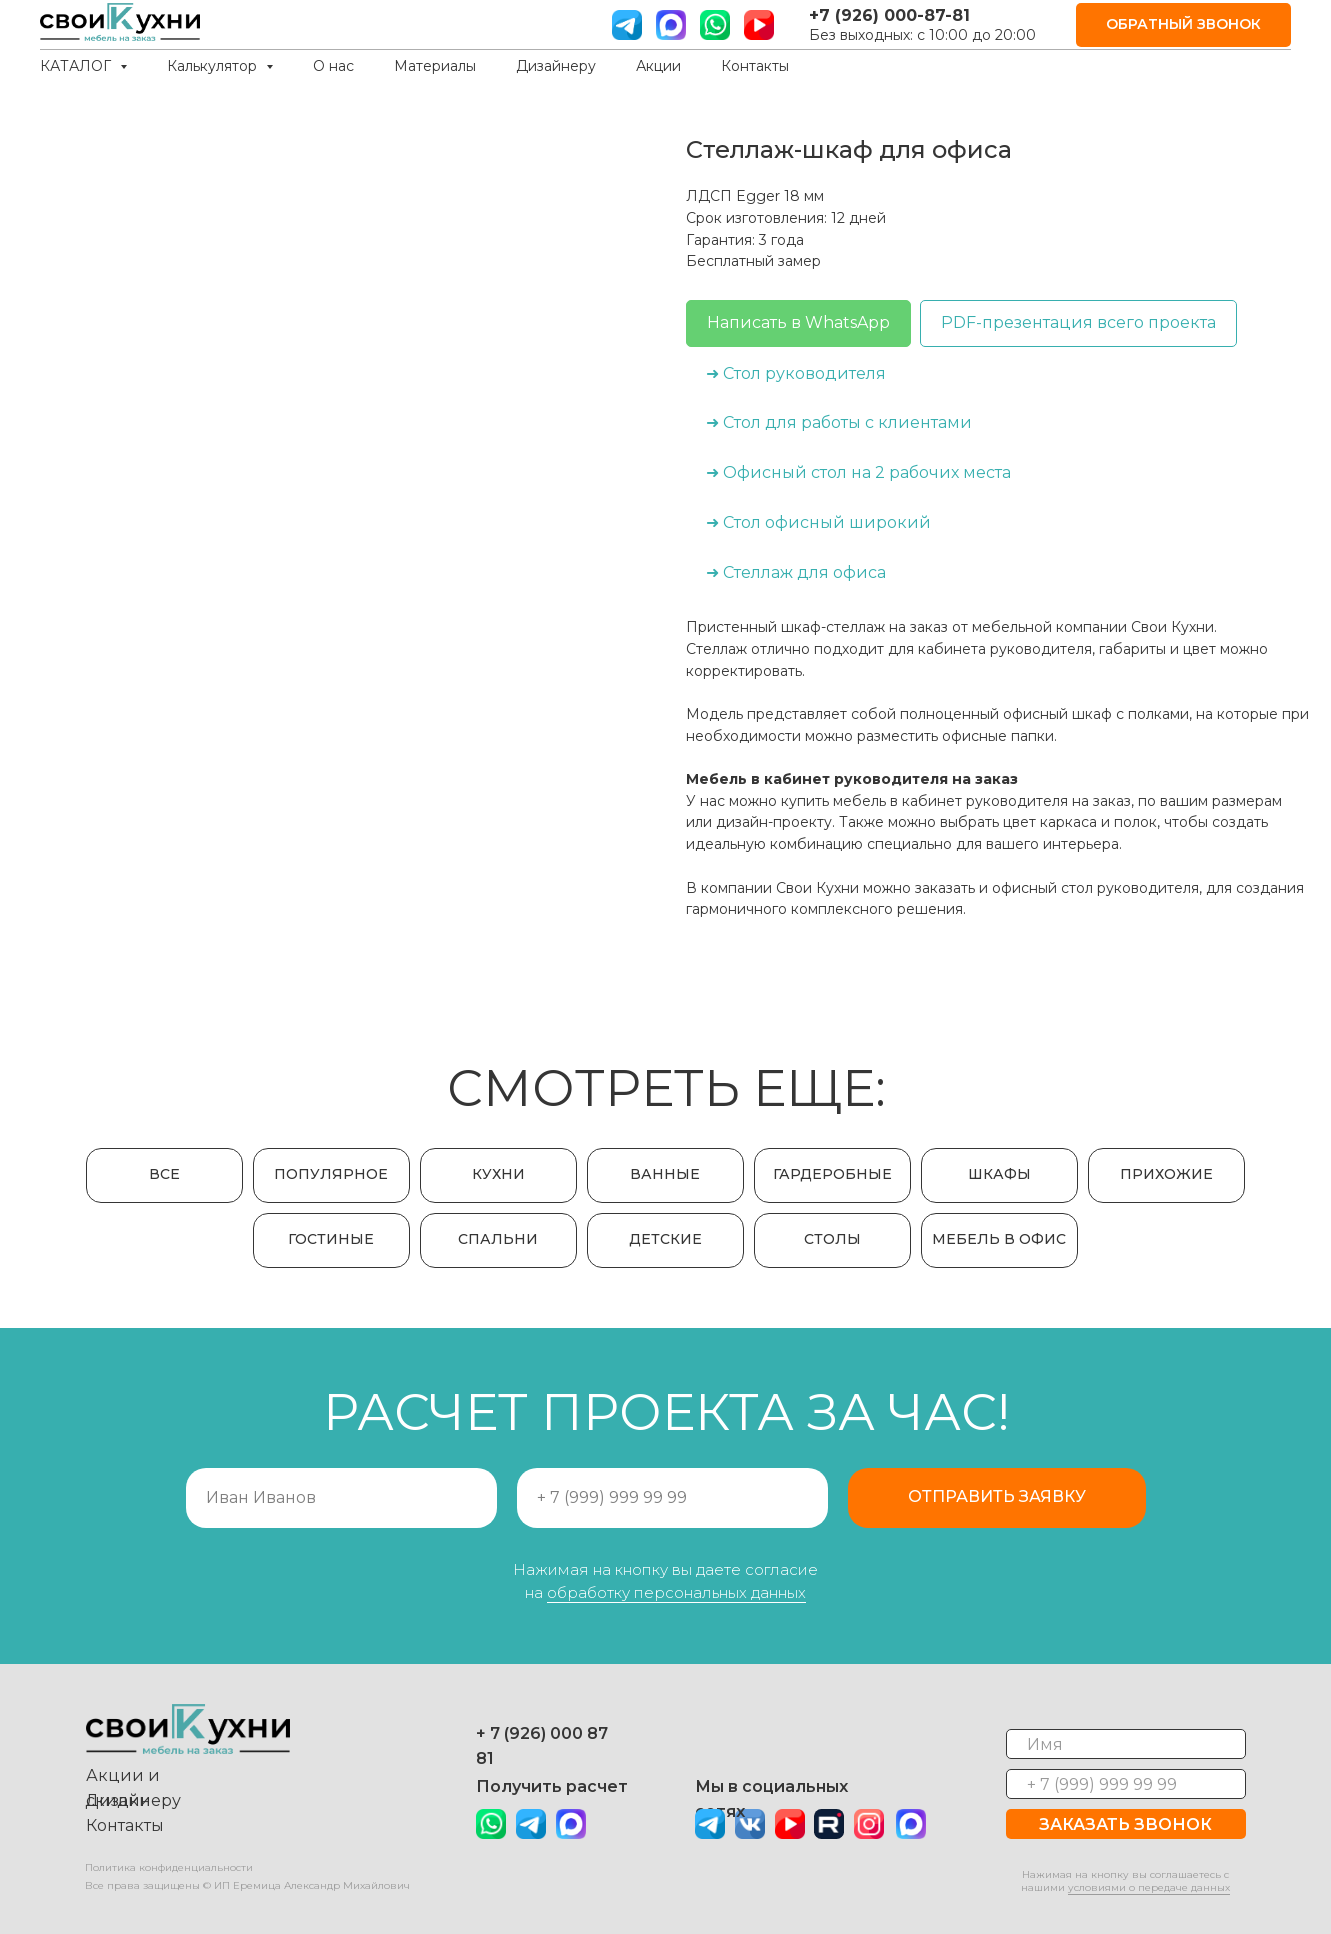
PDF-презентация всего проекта (1078, 322)
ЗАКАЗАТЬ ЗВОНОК (1125, 1824)
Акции (658, 66)
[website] (671, 25)
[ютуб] (759, 25)
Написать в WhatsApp (798, 322)
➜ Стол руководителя (796, 373)
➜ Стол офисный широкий (818, 522)
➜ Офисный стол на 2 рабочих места (858, 472)
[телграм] (627, 25)
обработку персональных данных (676, 1592)
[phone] (1126, 1784)
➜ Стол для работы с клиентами (839, 422)
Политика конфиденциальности (169, 1867)
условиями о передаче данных (1149, 1887)
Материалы (435, 66)
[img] (571, 1824)
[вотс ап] (715, 25)
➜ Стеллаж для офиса (796, 572)
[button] (1183, 25)
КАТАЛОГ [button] (77, 66)
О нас (333, 66)
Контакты (755, 66)
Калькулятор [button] (214, 66)
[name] (1126, 1744)
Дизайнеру (556, 66)
